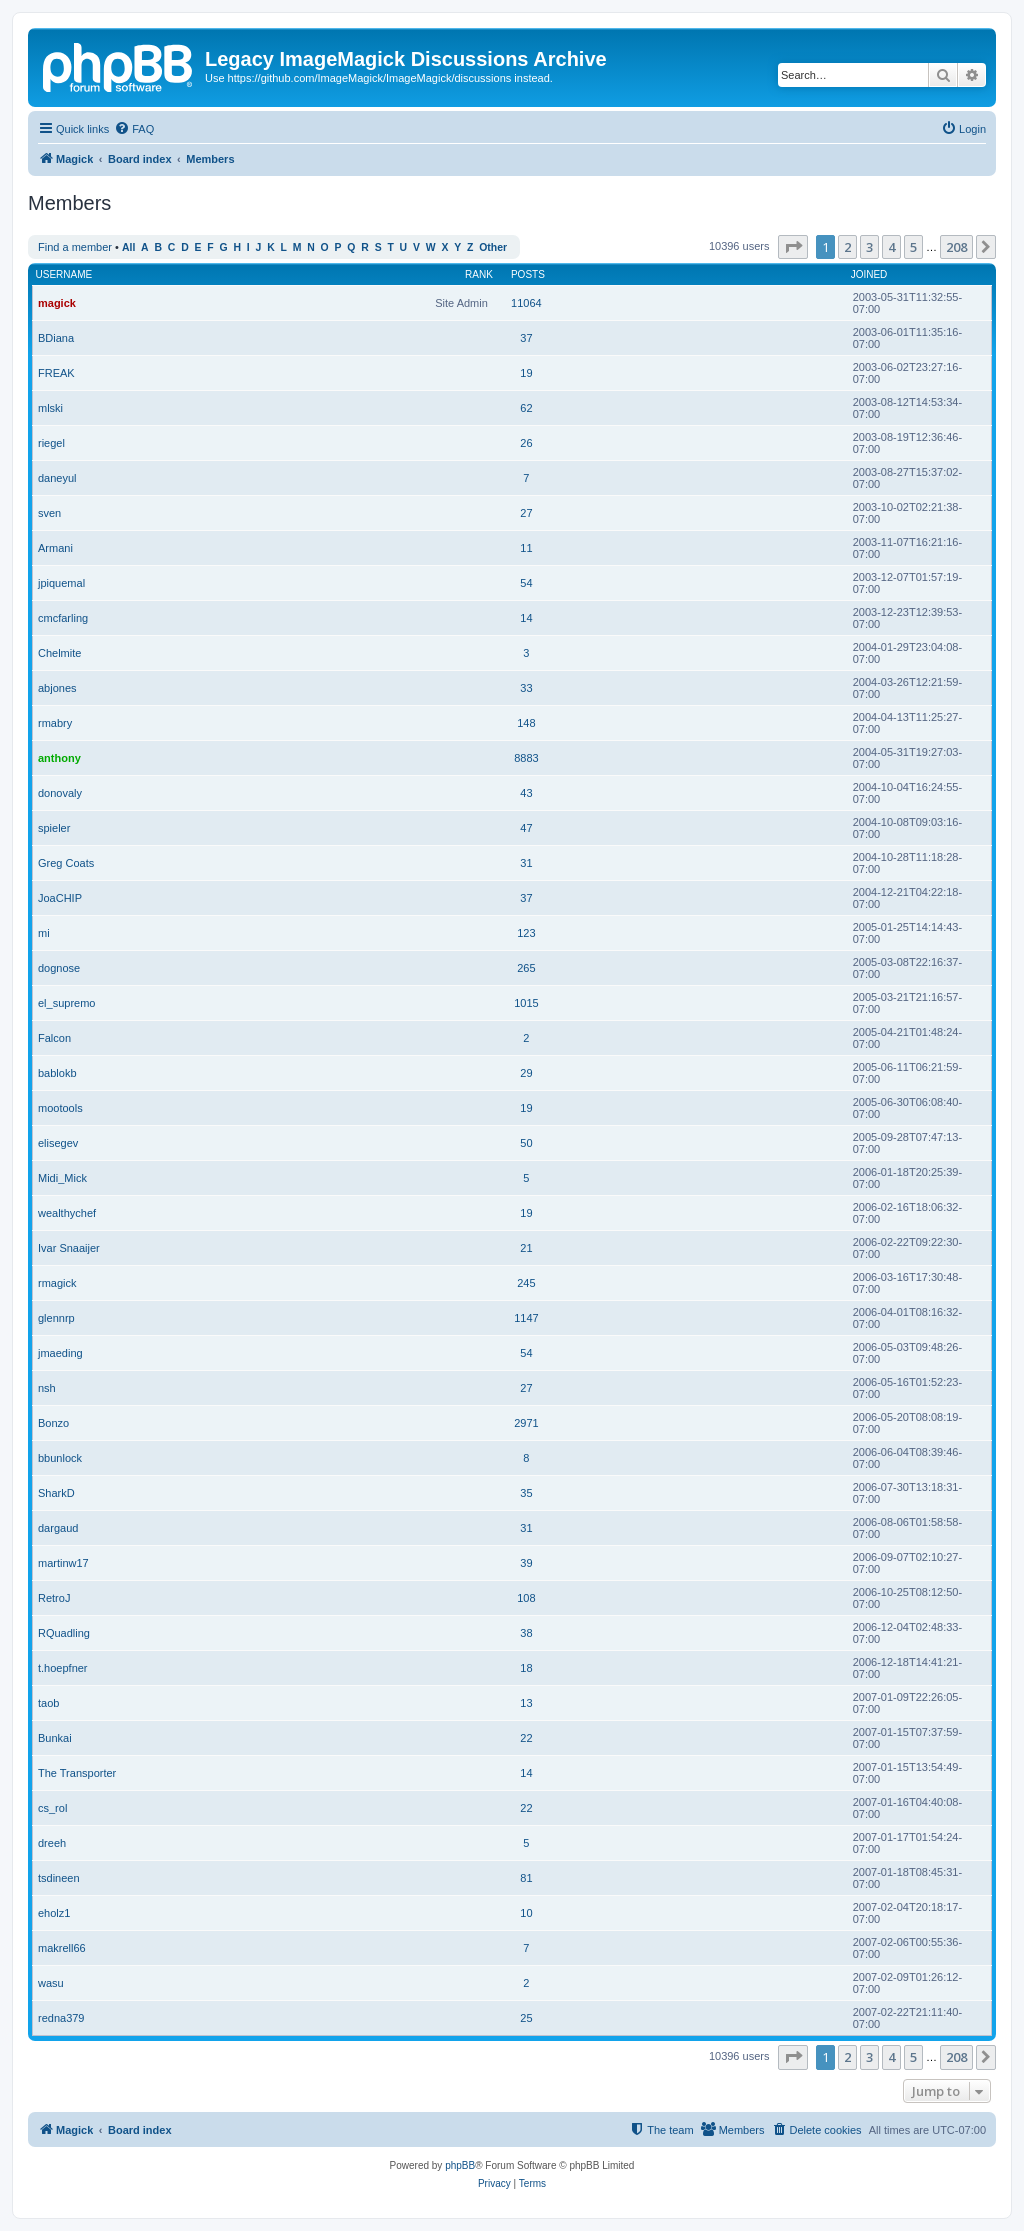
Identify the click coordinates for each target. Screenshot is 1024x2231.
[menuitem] (134, 129)
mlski (50, 408)
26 (526, 443)
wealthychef (67, 1213)
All (128, 247)
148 (526, 723)
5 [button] (913, 247)
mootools (60, 1108)
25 (526, 2018)
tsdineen (59, 1878)
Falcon (54, 1038)
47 (526, 828)
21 (526, 1248)
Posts (528, 274)
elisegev (58, 1143)
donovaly (60, 793)
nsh (47, 1388)
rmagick (57, 1283)
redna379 (61, 2018)
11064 (526, 303)
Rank (479, 274)
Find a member (75, 247)
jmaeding (60, 1353)
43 (526, 793)
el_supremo (66, 1003)
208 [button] (956, 247)
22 (526, 1738)
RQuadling (64, 1633)
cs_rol (52, 1808)
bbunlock (60, 1458)
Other (493, 247)
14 (526, 618)
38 (526, 1633)
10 (526, 1913)
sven (49, 513)
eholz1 (54, 1913)
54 (526, 583)
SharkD (56, 1493)
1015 (526, 1003)
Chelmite (59, 653)
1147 (526, 1318)
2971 (526, 1423)
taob (48, 1703)
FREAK (56, 373)
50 (526, 1143)
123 (526, 933)
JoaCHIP (60, 898)
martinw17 (63, 1563)
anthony (59, 758)
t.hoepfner (63, 1668)
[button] (793, 247)
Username (64, 274)
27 (526, 513)
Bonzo (53, 1423)
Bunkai (55, 1738)
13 (526, 1703)
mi (44, 933)
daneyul (57, 478)
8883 (526, 758)
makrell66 (62, 1948)
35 (526, 1493)
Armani (55, 548)
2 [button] (847, 247)
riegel (51, 443)
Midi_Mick (62, 1178)
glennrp (56, 1318)
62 (526, 408)
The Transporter (77, 1773)
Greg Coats (66, 863)
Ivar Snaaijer (69, 1248)
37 (526, 338)
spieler (54, 828)
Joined (869, 274)
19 (526, 373)
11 (526, 548)
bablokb (57, 1073)
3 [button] (869, 247)
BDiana (56, 338)
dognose (59, 968)
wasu (51, 1983)
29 (526, 1073)
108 (526, 1598)
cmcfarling (63, 618)
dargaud (58, 1528)
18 (526, 1668)
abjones (57, 688)
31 (526, 863)
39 (526, 1563)
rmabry (55, 723)
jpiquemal (61, 583)
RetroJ (54, 1598)
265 (526, 968)
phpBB (460, 2165)
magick (57, 303)
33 (526, 688)
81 (526, 1878)
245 (526, 1283)
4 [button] (891, 247)
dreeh (52, 1843)
